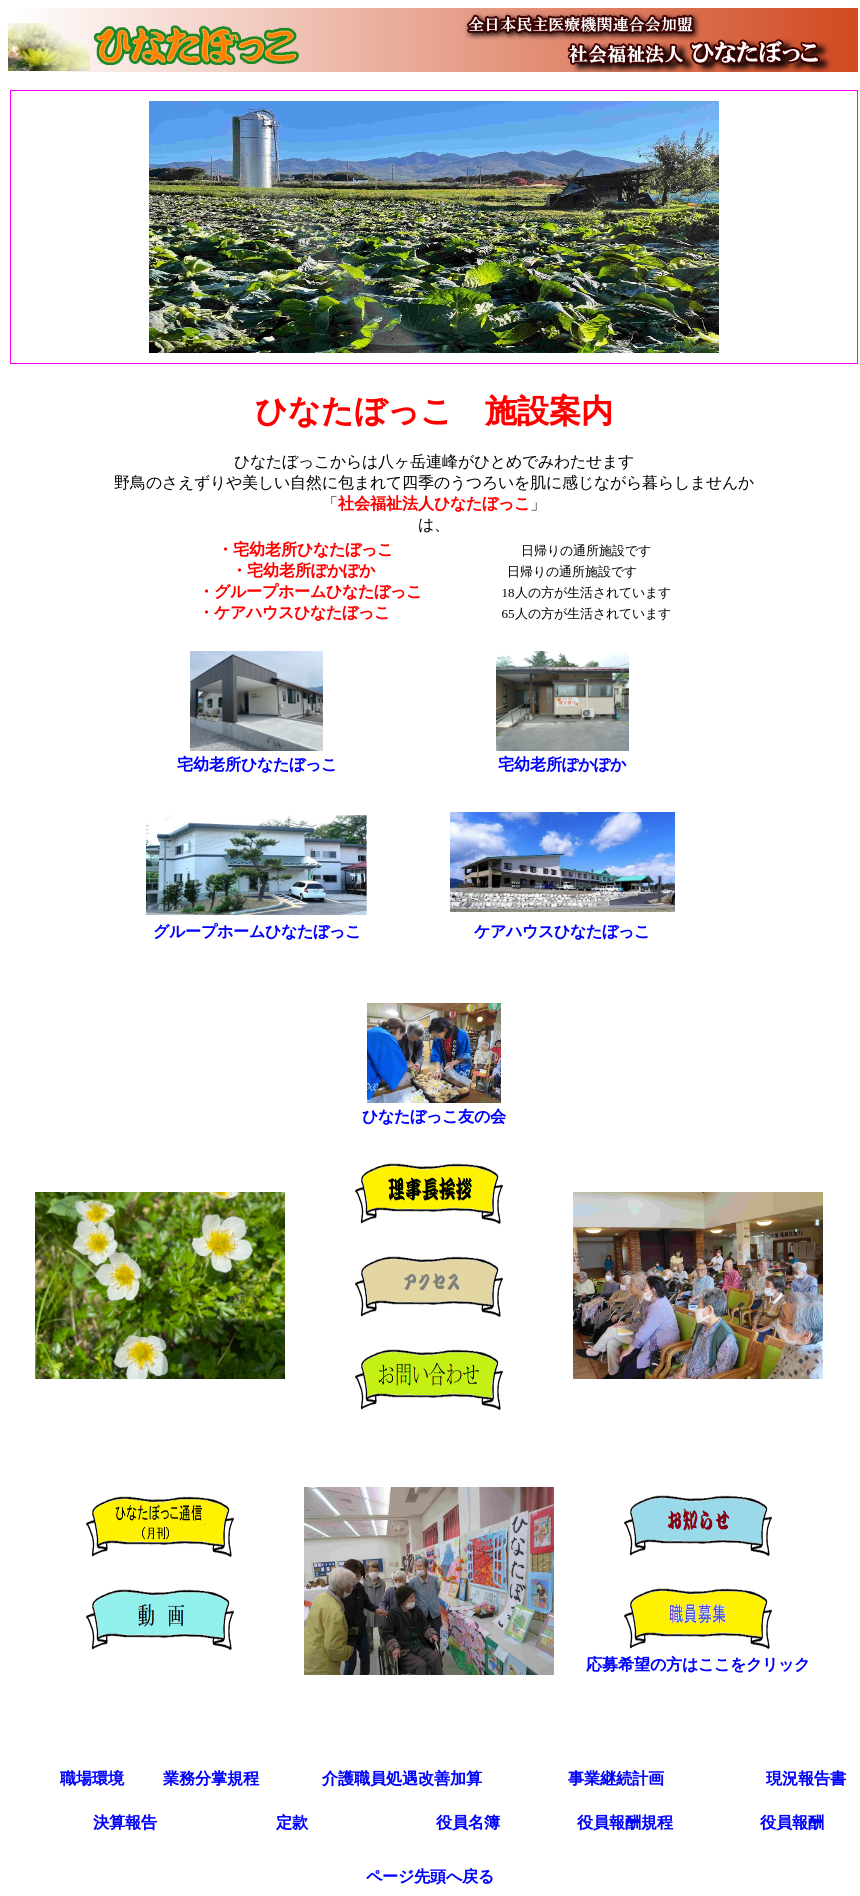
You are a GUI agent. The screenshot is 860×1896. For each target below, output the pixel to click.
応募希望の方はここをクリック (698, 1664)
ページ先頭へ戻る (430, 1876)
